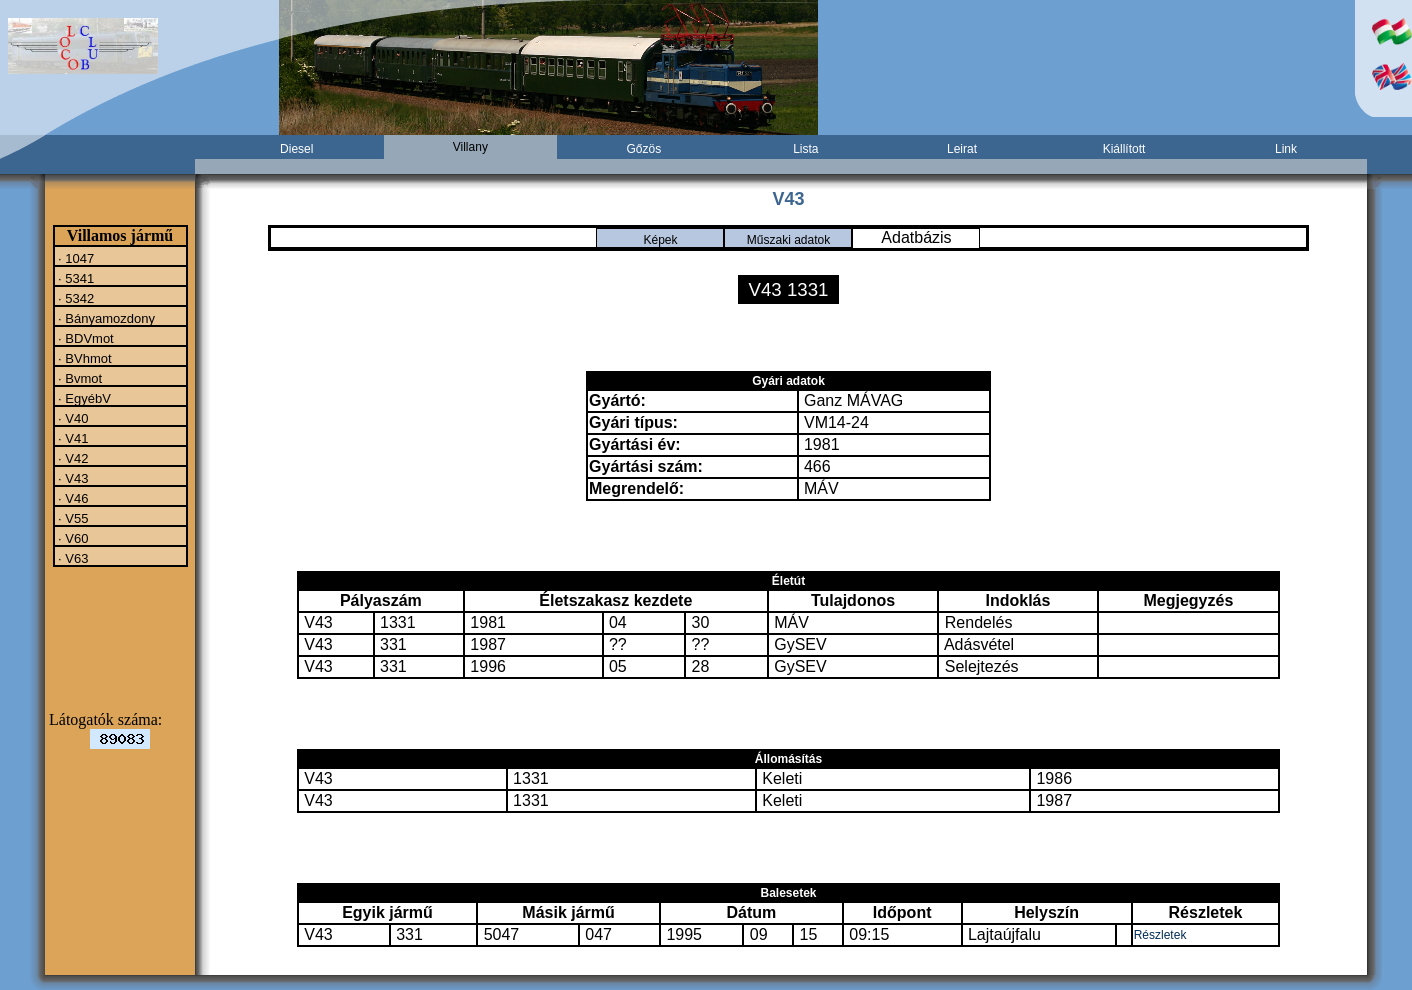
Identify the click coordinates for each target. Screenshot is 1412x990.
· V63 (72, 558)
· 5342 (75, 298)
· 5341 (75, 278)
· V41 (72, 438)
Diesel (296, 149)
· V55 (72, 518)
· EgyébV (83, 398)
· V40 (72, 418)
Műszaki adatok (788, 240)
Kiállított (1124, 149)
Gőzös (644, 149)
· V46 (72, 498)
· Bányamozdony (105, 318)
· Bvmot (79, 378)
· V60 (72, 538)
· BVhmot (83, 358)
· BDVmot (84, 338)
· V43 (72, 478)
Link (1286, 149)
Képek (660, 240)
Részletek (1160, 935)
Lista (805, 149)
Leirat (962, 149)
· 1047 (75, 258)
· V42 (72, 458)
